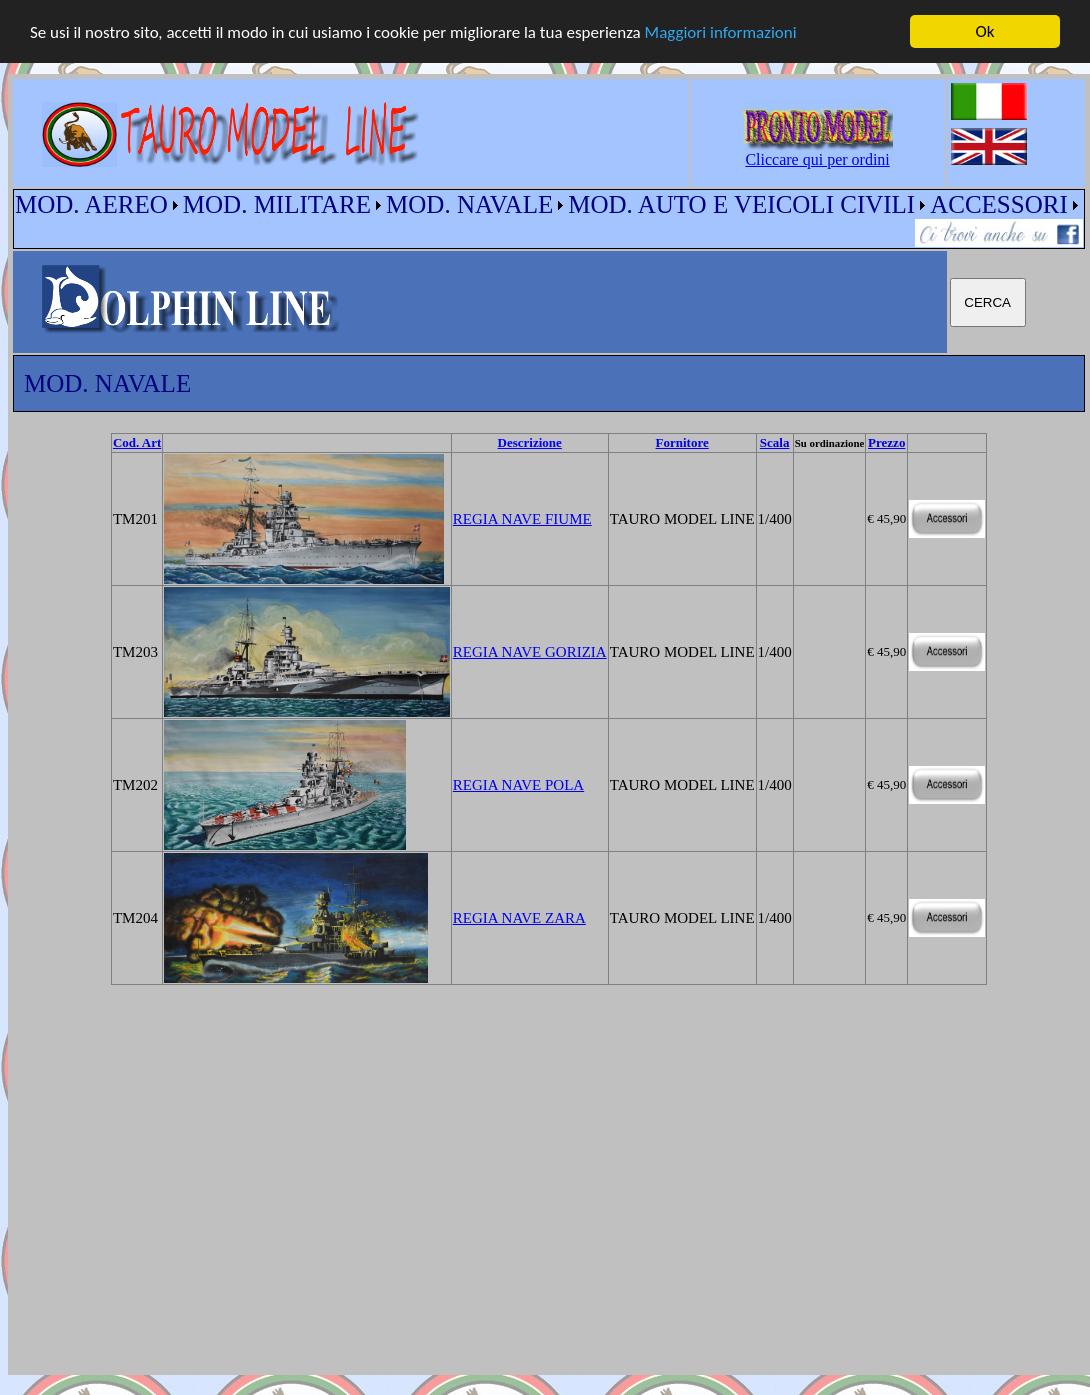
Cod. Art (137, 442)
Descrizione (530, 442)
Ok (985, 31)
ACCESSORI (999, 204)
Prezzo (886, 442)
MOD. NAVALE (469, 204)
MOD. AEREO (91, 204)
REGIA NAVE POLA (518, 784)
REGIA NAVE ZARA (519, 917)
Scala (775, 442)
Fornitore (682, 442)
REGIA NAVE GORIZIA (530, 651)
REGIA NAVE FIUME (522, 518)
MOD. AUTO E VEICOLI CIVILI (741, 204)
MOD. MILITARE (277, 204)
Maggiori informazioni (721, 31)
